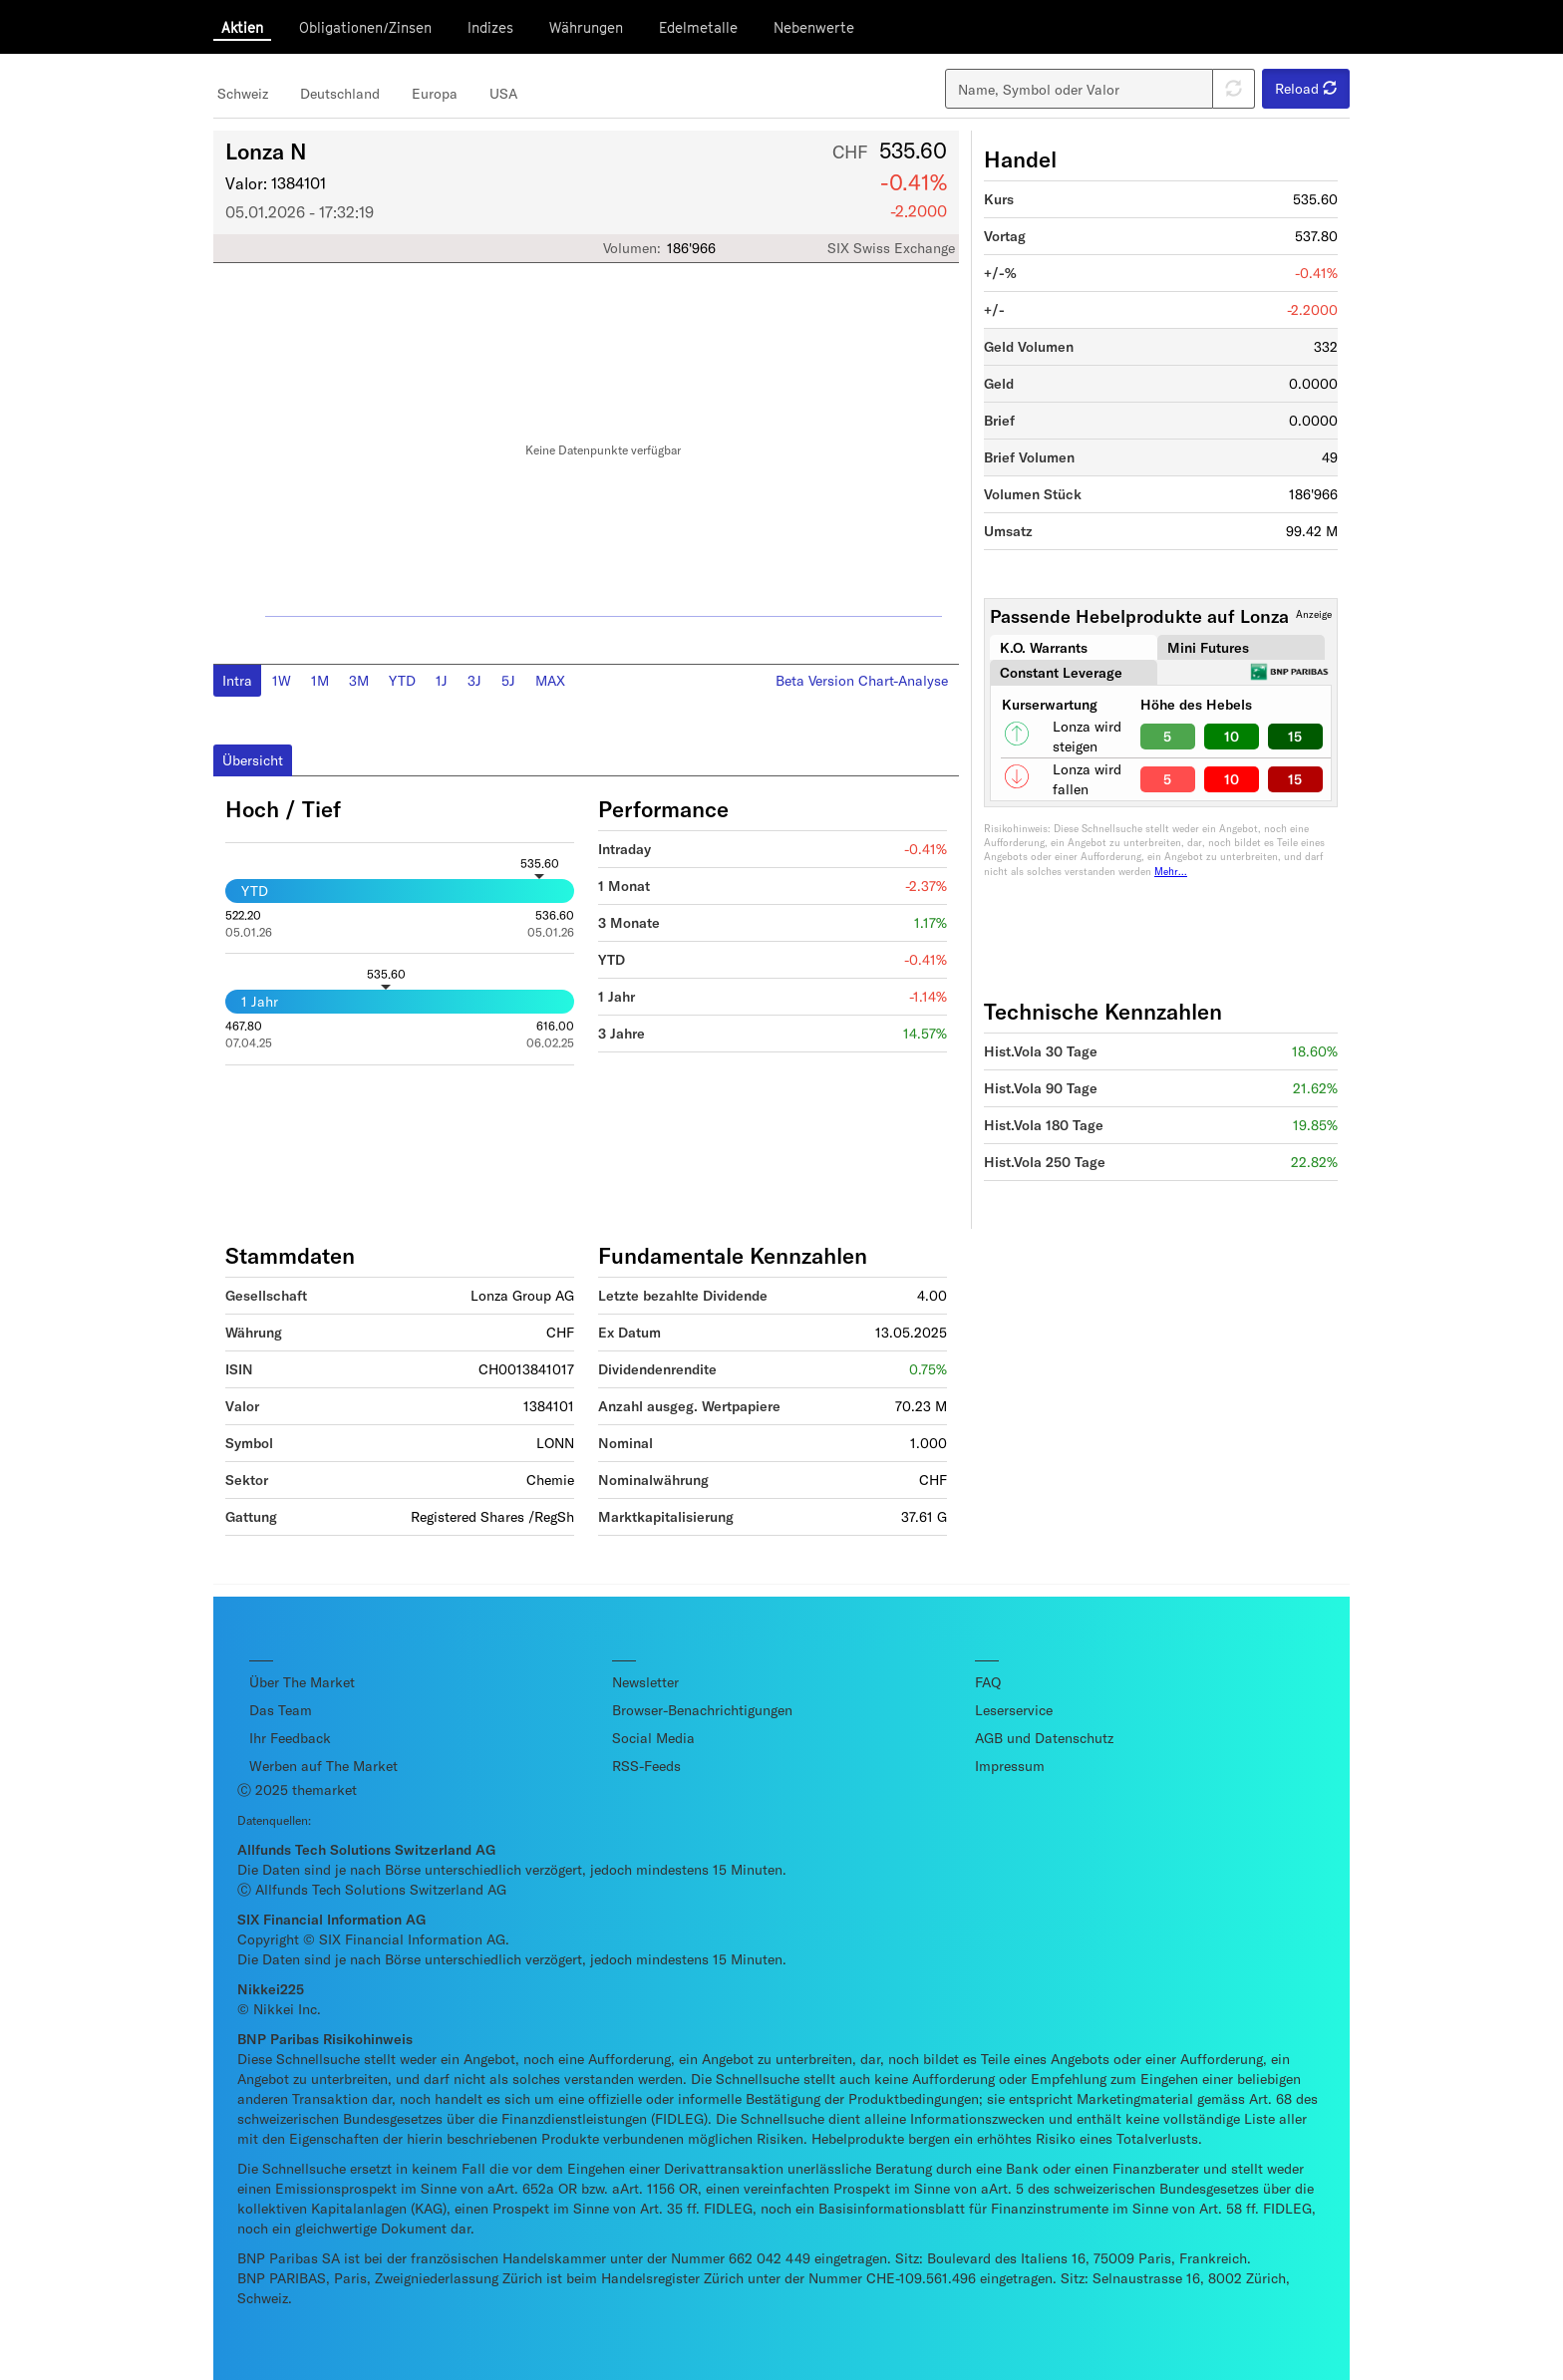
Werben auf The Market (323, 1765)
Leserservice (1014, 1709)
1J (442, 680)
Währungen (586, 27)
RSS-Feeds (646, 1765)
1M (320, 680)
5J (508, 680)
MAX (550, 680)
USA (503, 93)
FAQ (988, 1681)
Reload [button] (1306, 88)
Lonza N (266, 150)
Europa (435, 93)
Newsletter (645, 1681)
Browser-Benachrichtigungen (702, 1709)
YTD (402, 680)
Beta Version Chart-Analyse (862, 680)
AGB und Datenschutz (1044, 1737)
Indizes (490, 27)
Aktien (242, 27)
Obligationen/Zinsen (365, 27)
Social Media (653, 1737)
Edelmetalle (698, 27)
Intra (237, 680)
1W (281, 680)
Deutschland (340, 93)
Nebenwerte (814, 27)
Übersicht (252, 759)
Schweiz (242, 93)
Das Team (280, 1709)
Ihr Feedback (290, 1737)
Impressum (1010, 1765)
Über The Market (302, 1681)
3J (474, 680)
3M (359, 680)
